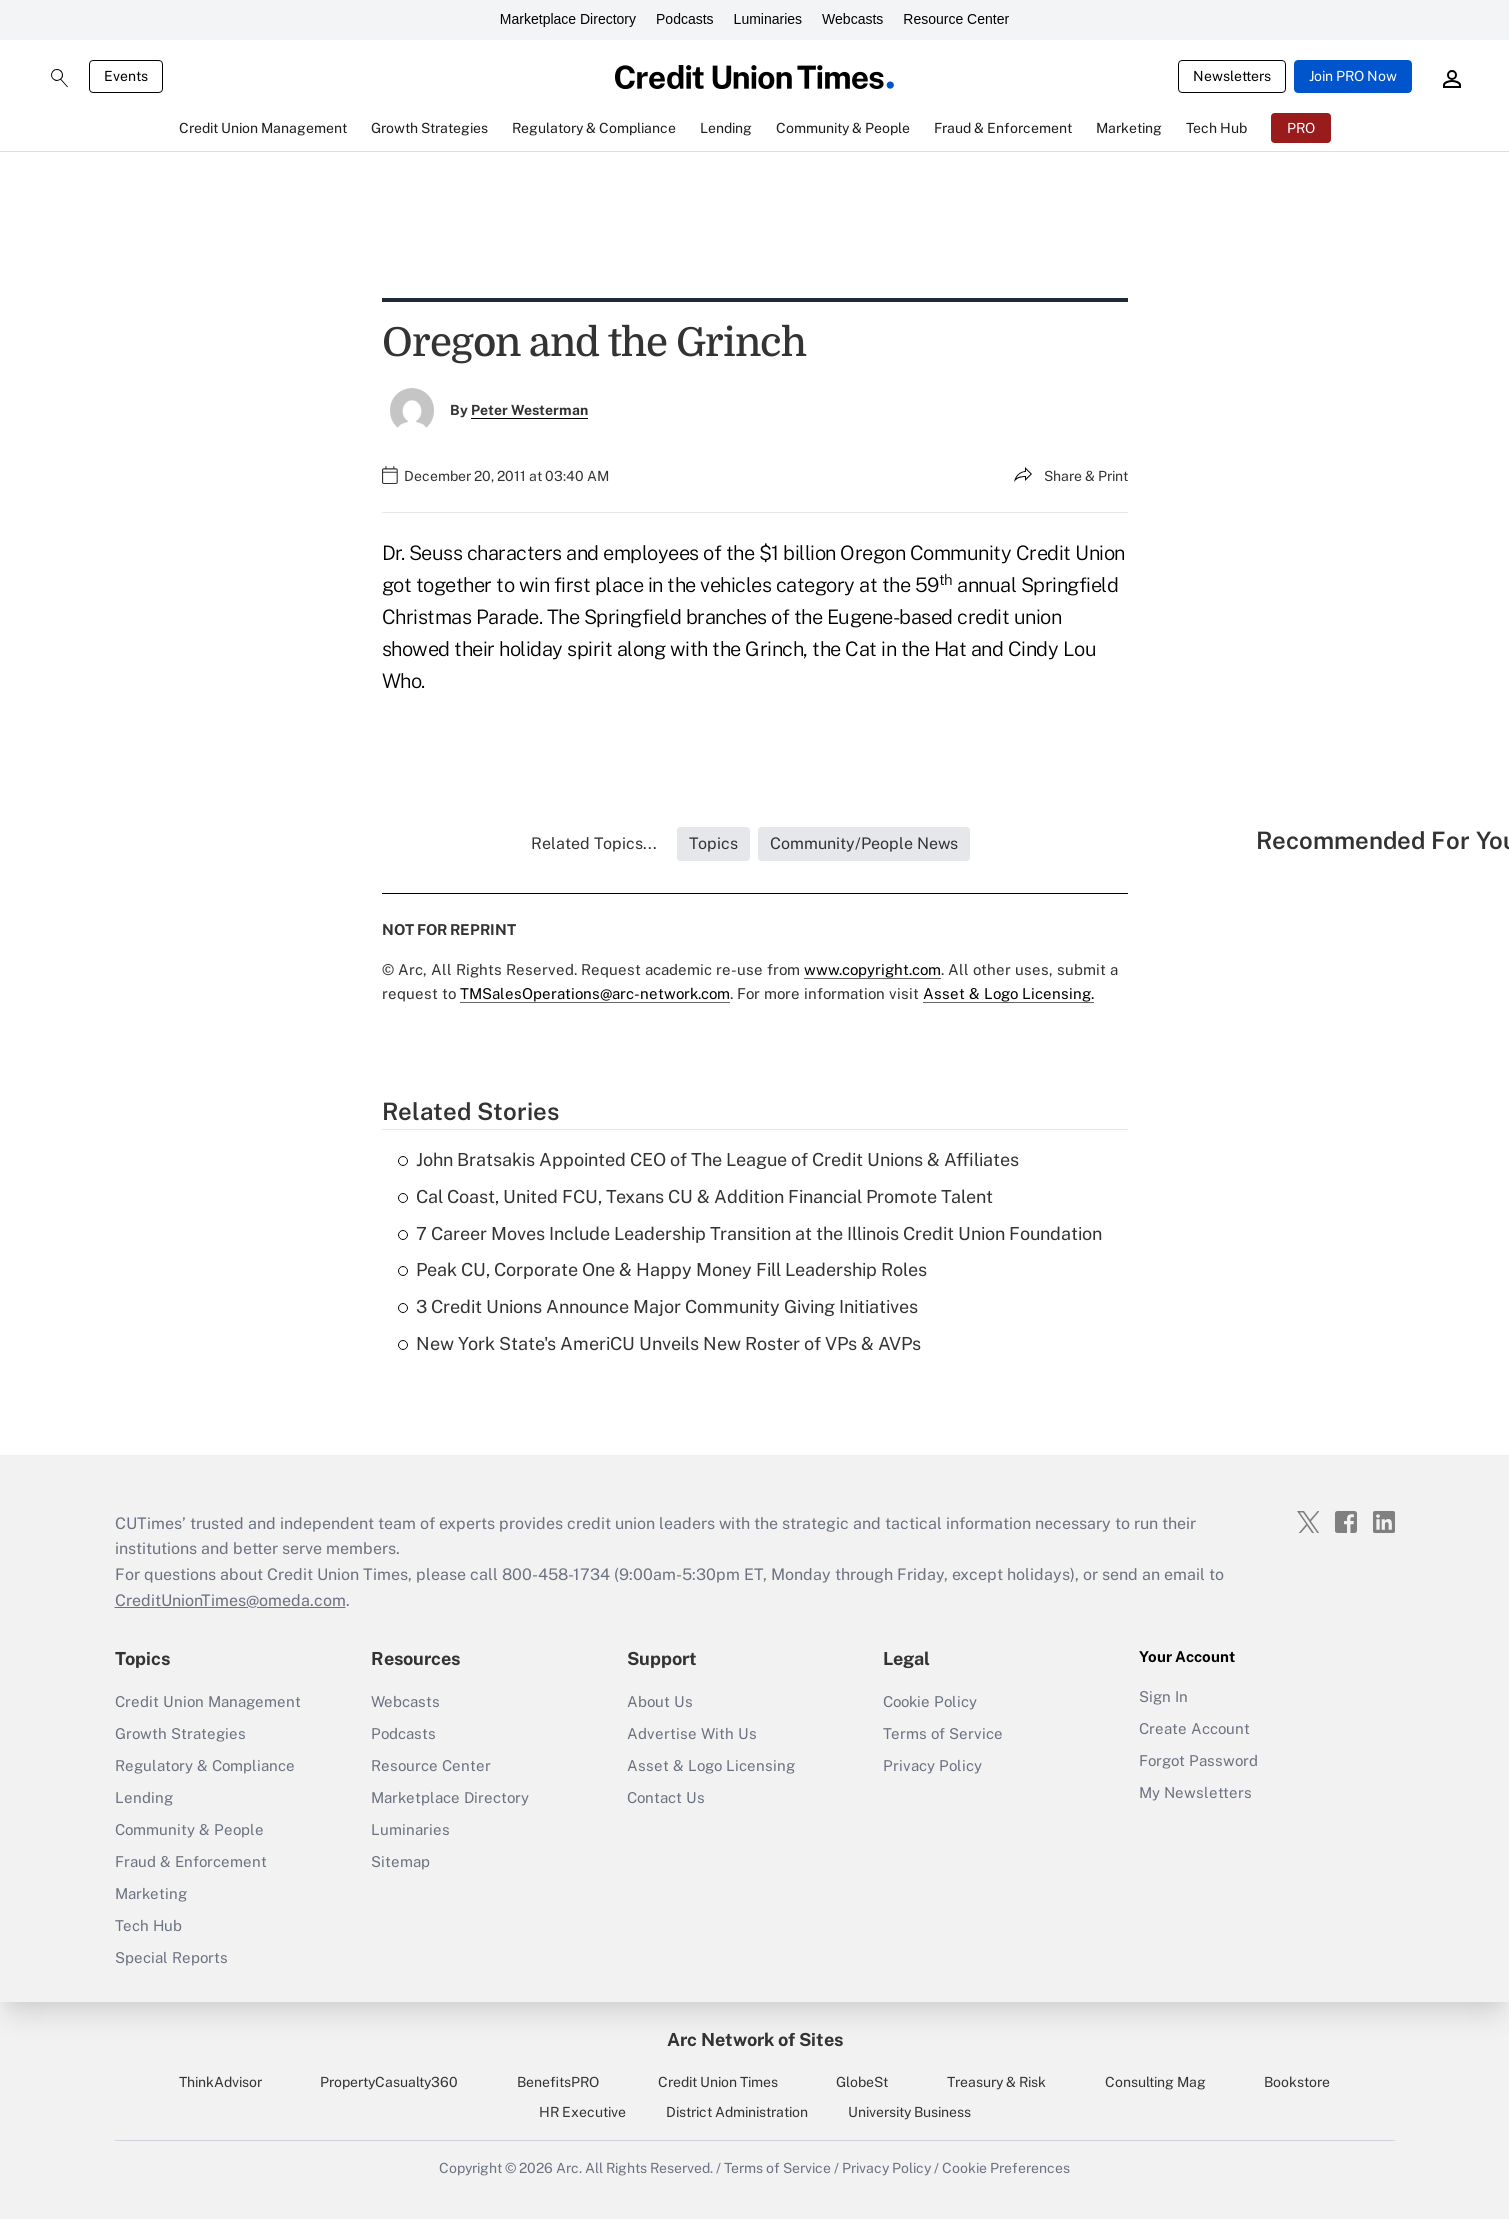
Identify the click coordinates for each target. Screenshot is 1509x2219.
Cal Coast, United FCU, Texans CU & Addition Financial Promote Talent (695, 1196)
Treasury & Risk (996, 2082)
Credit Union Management (208, 1701)
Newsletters (1232, 76)
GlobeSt (862, 2082)
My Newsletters (1195, 1792)
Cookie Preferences (1006, 2168)
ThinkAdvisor (220, 2082)
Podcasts (685, 19)
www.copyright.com (872, 969)
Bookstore (1297, 2082)
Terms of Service (943, 1733)
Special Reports (171, 1957)
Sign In (1163, 1696)
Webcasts (852, 19)
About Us (660, 1701)
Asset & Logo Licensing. (1008, 993)
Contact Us (666, 1797)
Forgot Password (1198, 1760)
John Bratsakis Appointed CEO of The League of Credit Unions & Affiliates (708, 1159)
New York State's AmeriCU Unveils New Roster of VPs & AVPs (659, 1343)
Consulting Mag (1155, 2082)
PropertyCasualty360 (389, 2082)
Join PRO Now (1353, 76)
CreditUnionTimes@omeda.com (230, 1600)
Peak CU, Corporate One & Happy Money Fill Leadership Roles (662, 1269)
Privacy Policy (932, 1765)
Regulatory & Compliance (205, 1765)
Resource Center (956, 19)
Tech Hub (148, 1925)
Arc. (569, 2168)
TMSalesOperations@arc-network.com (595, 993)
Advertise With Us (692, 1733)
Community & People (189, 1829)
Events (126, 76)
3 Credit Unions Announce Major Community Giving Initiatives (658, 1306)
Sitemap (400, 1861)
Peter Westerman (529, 410)
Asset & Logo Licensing (711, 1765)
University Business (909, 2112)
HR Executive (582, 2112)
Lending (144, 1797)
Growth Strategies (180, 1733)
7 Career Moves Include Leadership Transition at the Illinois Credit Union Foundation (750, 1233)
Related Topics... (594, 843)
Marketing (151, 1893)
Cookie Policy (930, 1701)
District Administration (737, 2112)
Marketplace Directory (568, 19)
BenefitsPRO (558, 2082)
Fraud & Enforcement (191, 1861)
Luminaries (768, 19)
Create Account (1194, 1728)
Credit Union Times (718, 2082)
